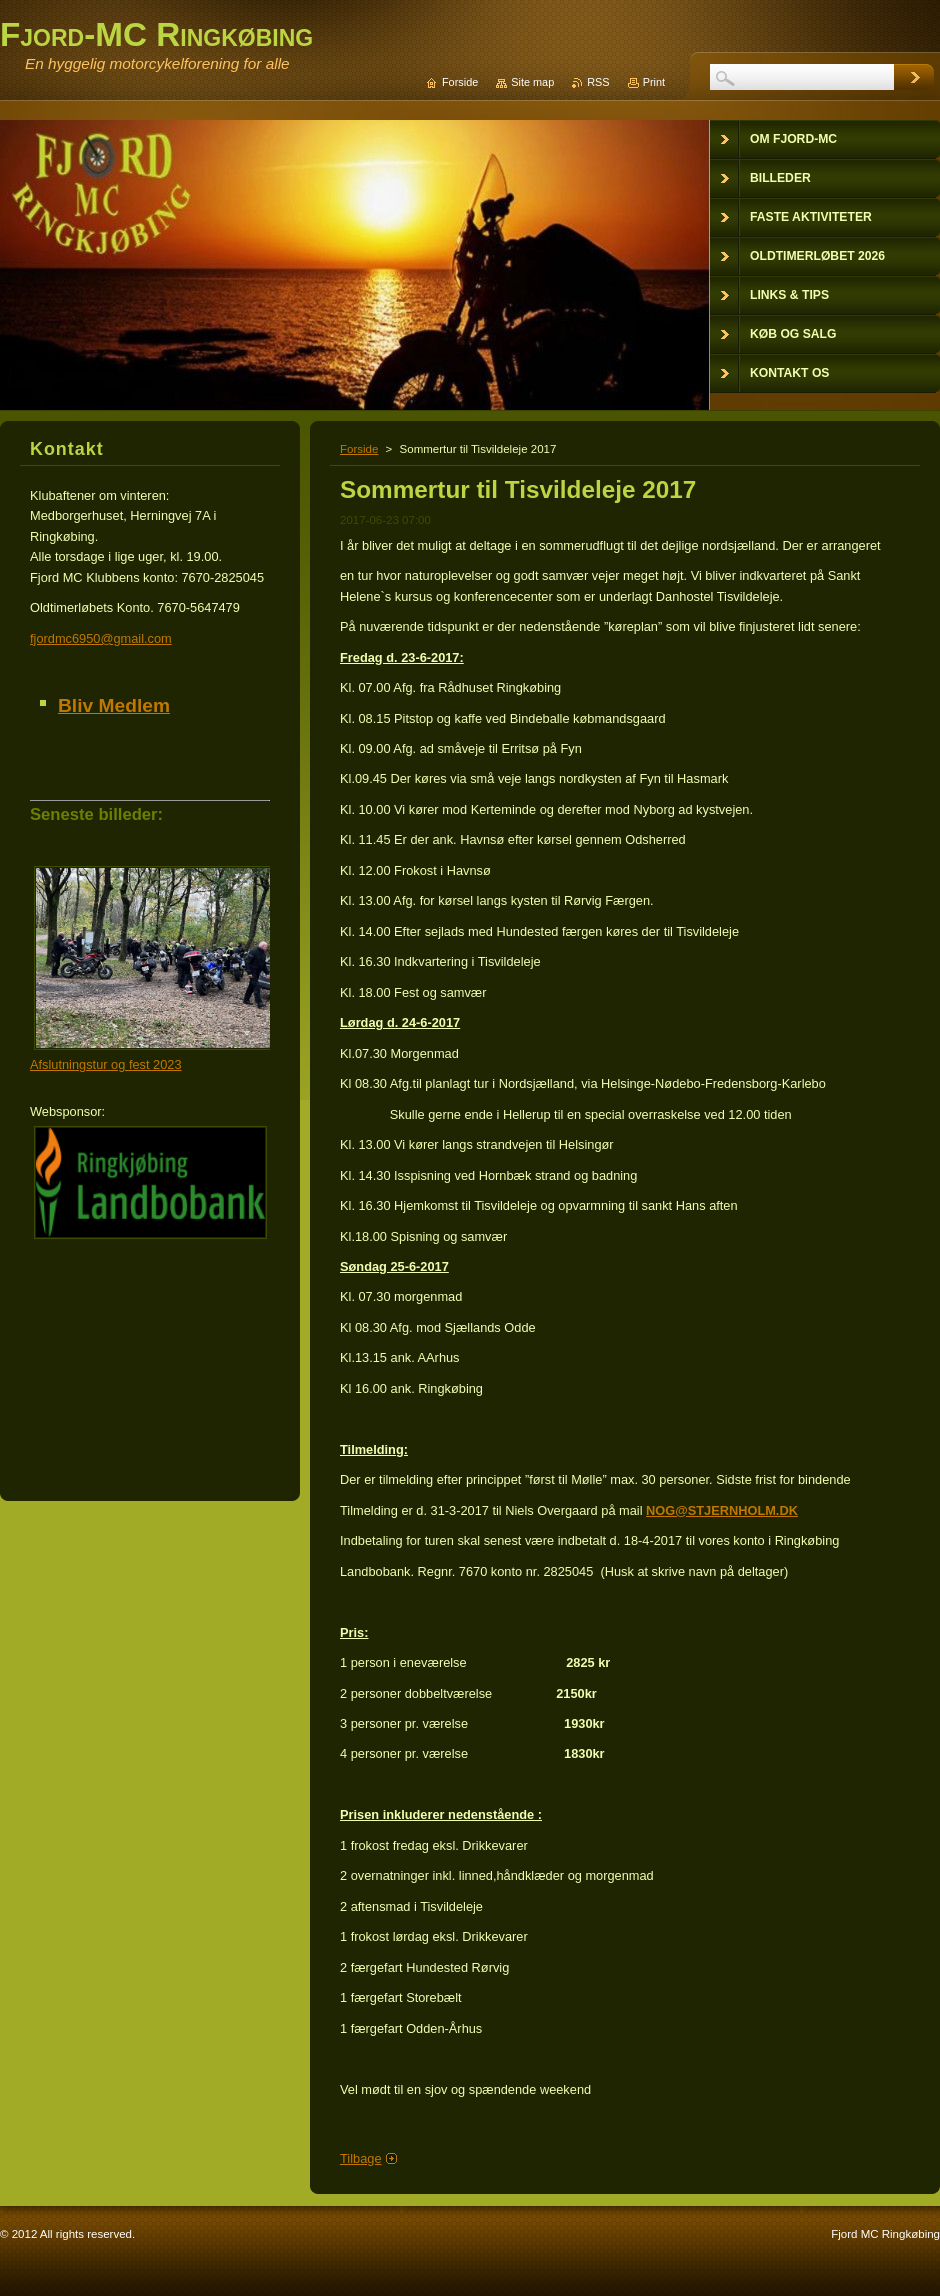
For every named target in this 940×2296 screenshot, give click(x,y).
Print (654, 82)
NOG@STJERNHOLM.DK (722, 1510)
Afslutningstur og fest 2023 (106, 1064)
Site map (532, 82)
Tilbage (361, 2158)
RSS (598, 82)
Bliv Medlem (114, 705)
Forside (359, 449)
